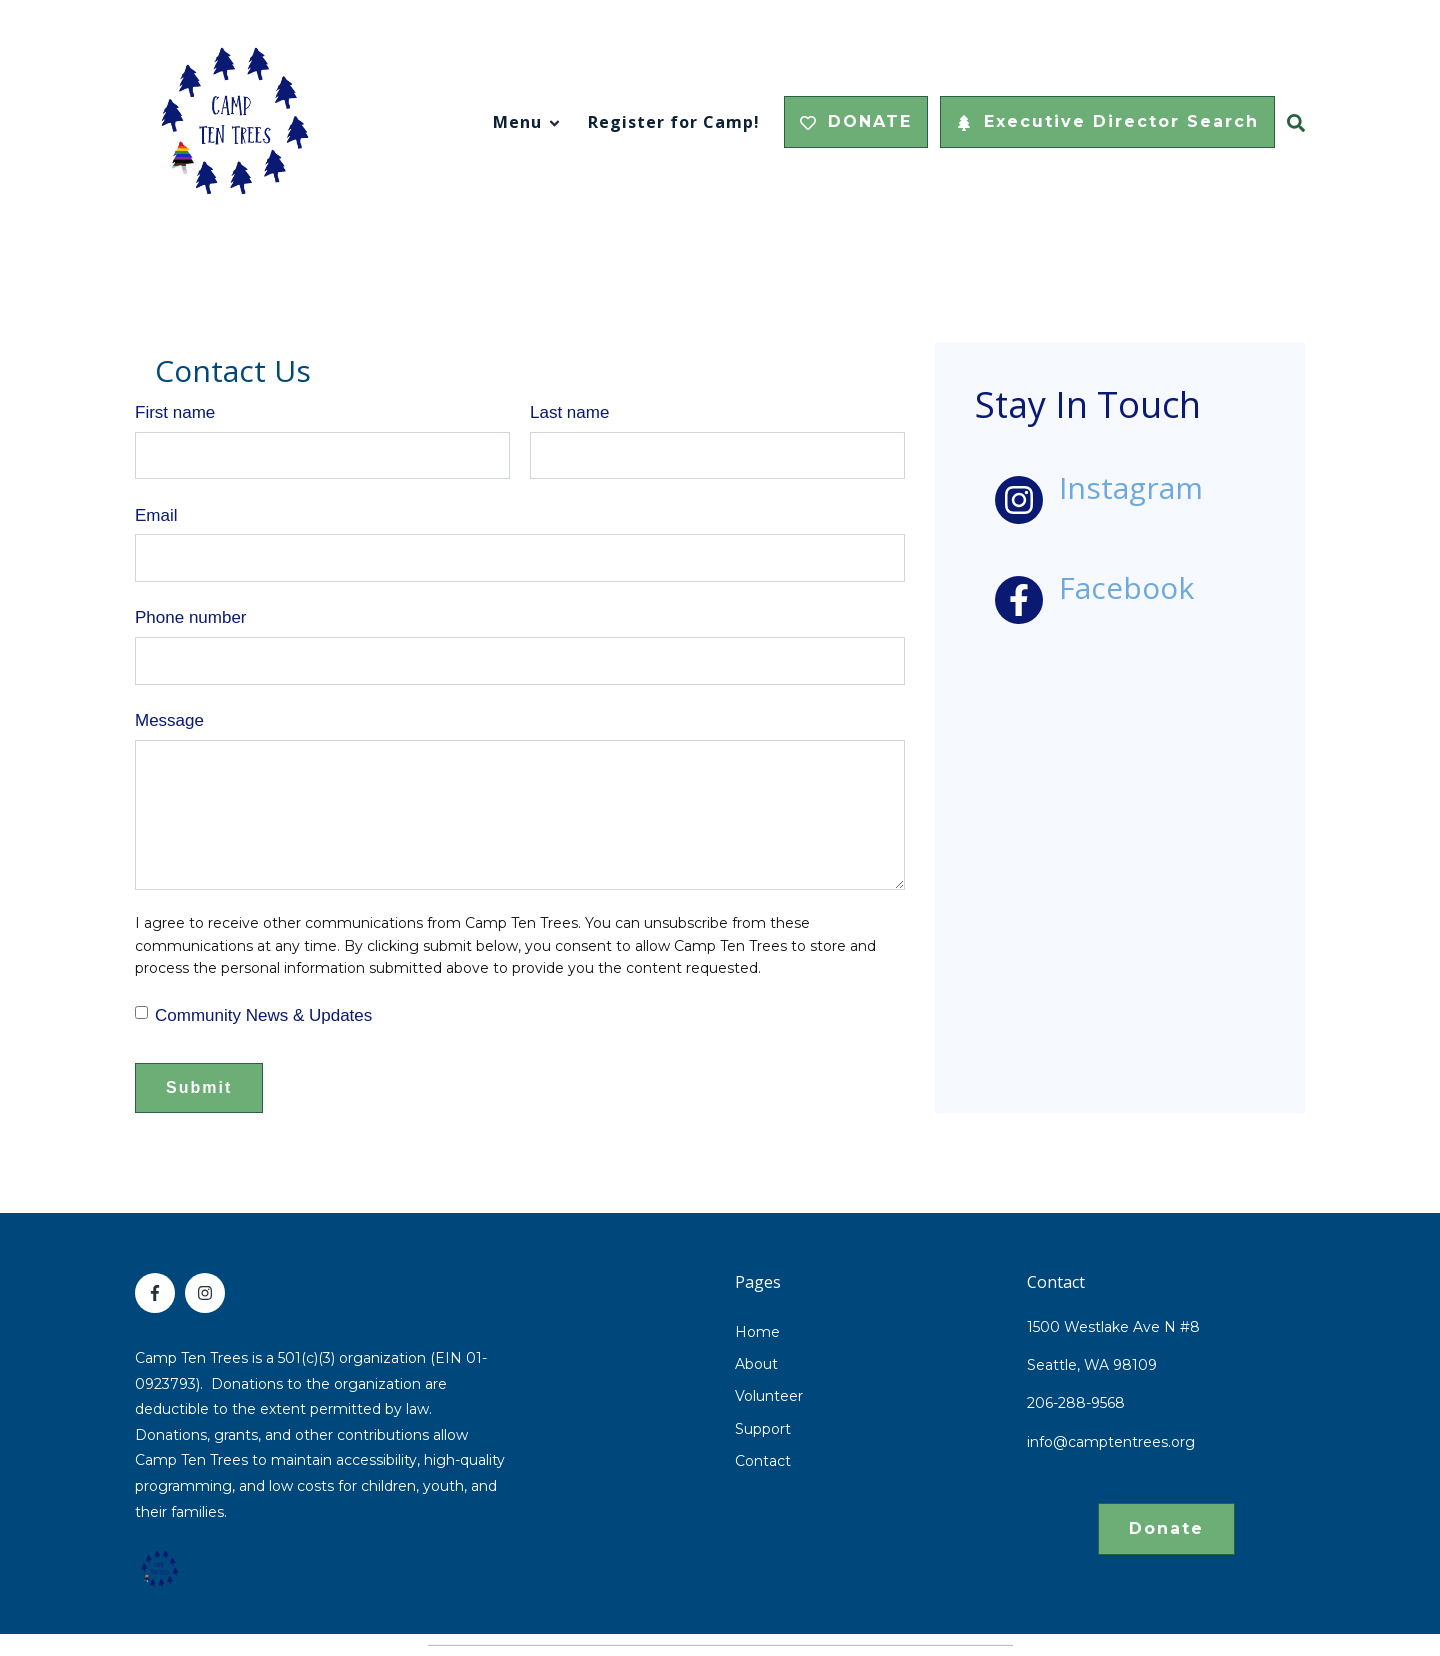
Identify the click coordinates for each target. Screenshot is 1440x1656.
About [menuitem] (756, 1364)
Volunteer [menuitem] (769, 1396)
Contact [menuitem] (763, 1461)
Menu (517, 122)
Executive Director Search (1107, 122)
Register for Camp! (674, 122)
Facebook (1126, 587)
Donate (1166, 1528)
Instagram (1131, 487)
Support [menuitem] (763, 1429)
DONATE (856, 122)
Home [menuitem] (757, 1332)
